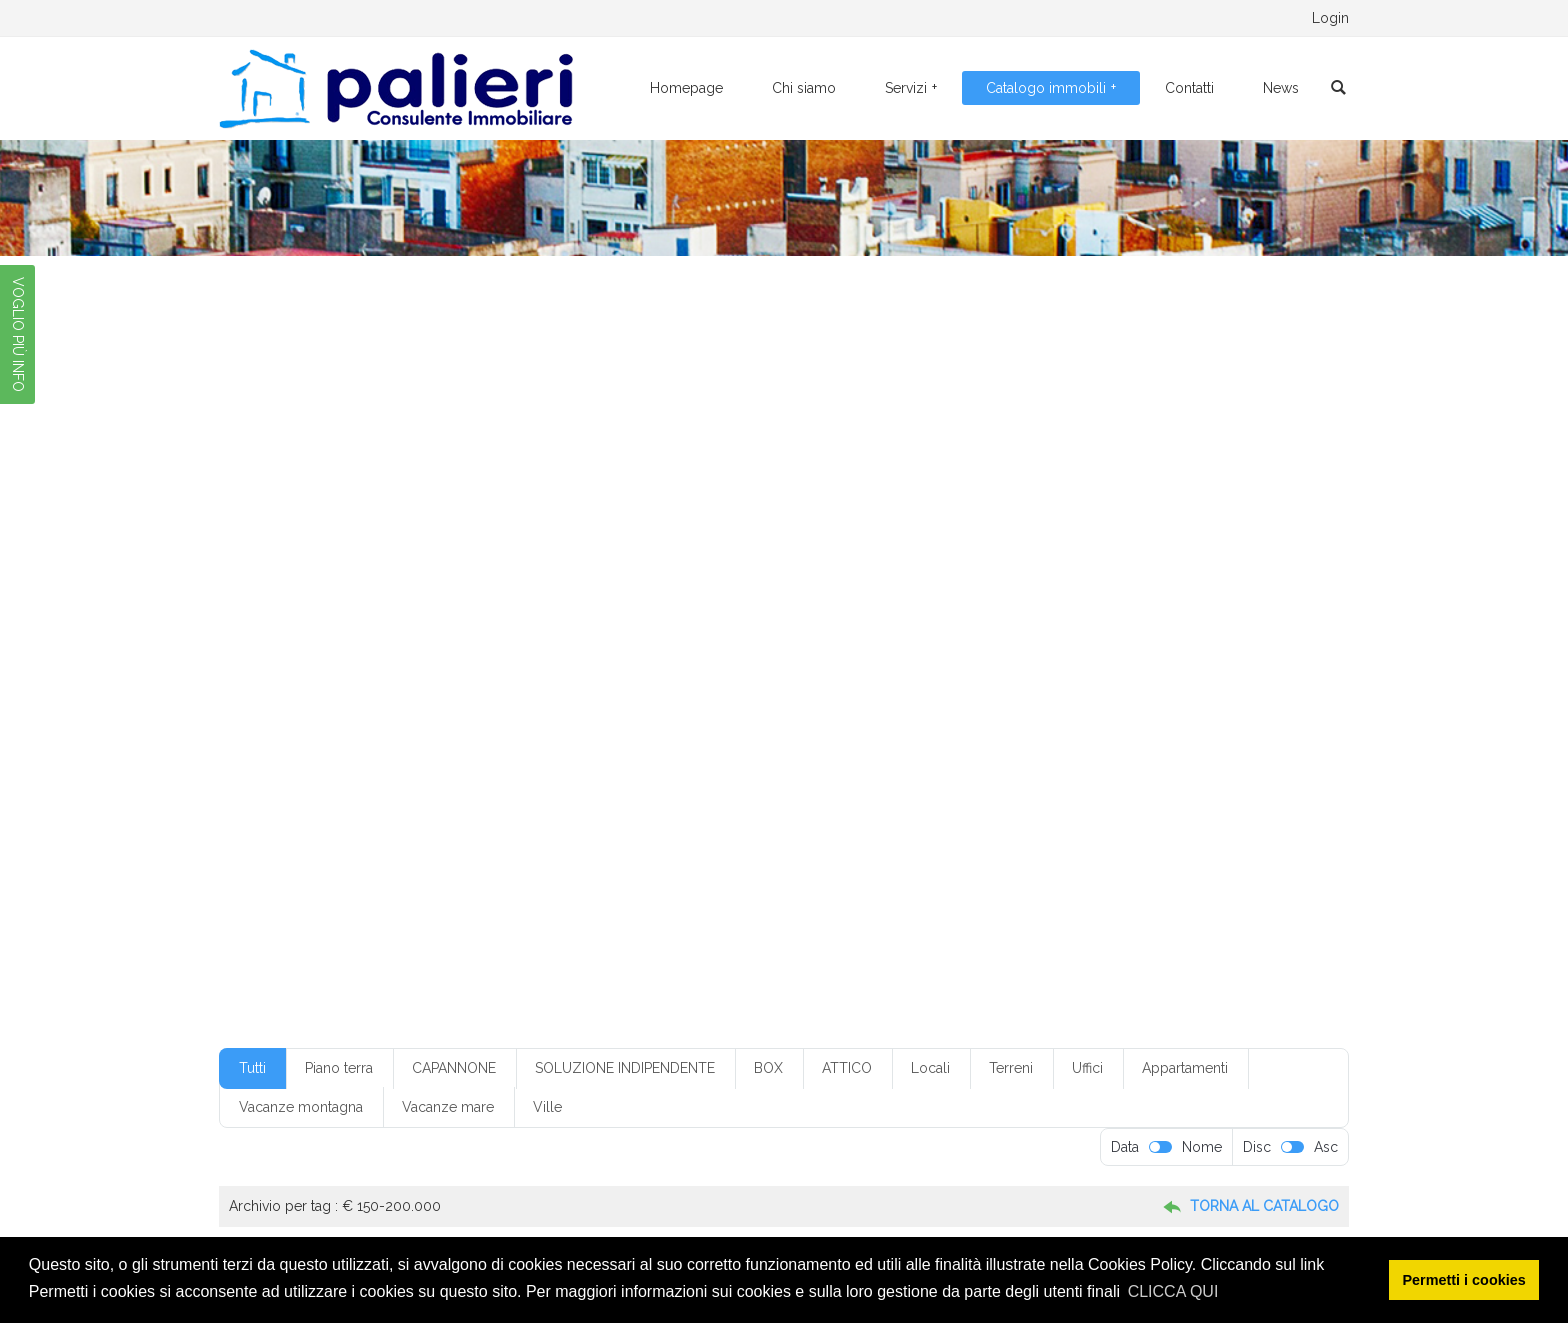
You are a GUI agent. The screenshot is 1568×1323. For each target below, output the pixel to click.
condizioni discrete (352, 655)
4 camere (1011, 568)
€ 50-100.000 (964, 538)
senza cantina (339, 772)
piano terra (331, 743)
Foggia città (938, 655)
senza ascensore (1138, 743)
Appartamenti (1185, 1068)
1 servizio (326, 568)
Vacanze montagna (301, 1107)
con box (652, 626)
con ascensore (567, 626)
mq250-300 (335, 713)
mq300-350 (427, 713)
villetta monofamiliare (361, 801)
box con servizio (688, 597)
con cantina (729, 626)
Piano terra (339, 1068)
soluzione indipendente (791, 772)
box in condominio (806, 597)
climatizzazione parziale (438, 626)
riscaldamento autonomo (809, 743)
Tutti (252, 1068)
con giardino (952, 626)
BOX (768, 1068)
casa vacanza (1157, 597)
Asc (1326, 1147)
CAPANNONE (454, 1068)
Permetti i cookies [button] (1464, 1280)
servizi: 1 (681, 772)
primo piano (418, 743)
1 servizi (1204, 538)
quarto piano (509, 743)
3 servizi (809, 568)
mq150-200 (1051, 684)
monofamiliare (863, 684)
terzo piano (994, 772)
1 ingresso (1132, 538)
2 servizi (608, 568)
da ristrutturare (649, 655)
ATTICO (847, 1068)
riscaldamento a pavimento (642, 743)
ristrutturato (934, 743)
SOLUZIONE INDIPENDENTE (625, 1068)
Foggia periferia (1037, 655)
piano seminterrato (1149, 713)
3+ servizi (936, 568)
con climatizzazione (840, 626)
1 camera (1055, 538)
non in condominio (621, 713)
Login (1330, 18)
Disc (1257, 1147)
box (610, 597)
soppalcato (909, 772)
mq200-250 (1142, 684)
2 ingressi (536, 568)
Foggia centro (845, 655)
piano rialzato (1036, 713)
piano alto (722, 713)
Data (1125, 1147)
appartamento (536, 597)
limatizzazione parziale (461, 684)
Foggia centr (749, 655)
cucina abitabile (471, 655)
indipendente (338, 684)
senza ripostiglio (590, 772)
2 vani (671, 568)
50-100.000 (336, 597)
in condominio (1142, 655)
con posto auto (1050, 626)
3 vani (871, 568)
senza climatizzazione (461, 772)
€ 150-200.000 (555, 538)
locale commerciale (603, 684)
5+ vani (1193, 568)
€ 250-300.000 (855, 538)
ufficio (1064, 772)
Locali (930, 1068)
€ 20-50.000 (750, 538)
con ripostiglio (1152, 626)
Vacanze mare (448, 1107)
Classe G (325, 626)
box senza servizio (930, 597)
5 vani (1135, 568)
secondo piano (1030, 743)
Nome (1202, 1147)
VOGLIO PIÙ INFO (18, 334)
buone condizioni (1050, 597)
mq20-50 (1227, 684)
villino (462, 801)
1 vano (393, 568)
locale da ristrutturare (740, 684)
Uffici (1087, 1068)
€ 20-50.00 (656, 538)
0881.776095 (413, 18)
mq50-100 (516, 713)
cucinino (561, 655)
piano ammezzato (823, 713)
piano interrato (936, 713)
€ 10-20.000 (449, 538)
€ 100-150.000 (345, 538)
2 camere (460, 568)
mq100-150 (961, 684)
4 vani (1077, 568)
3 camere (736, 568)
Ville (547, 1107)
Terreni (1011, 1068)
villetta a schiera (1180, 772)
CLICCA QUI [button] (1173, 1291)
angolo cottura (434, 597)
